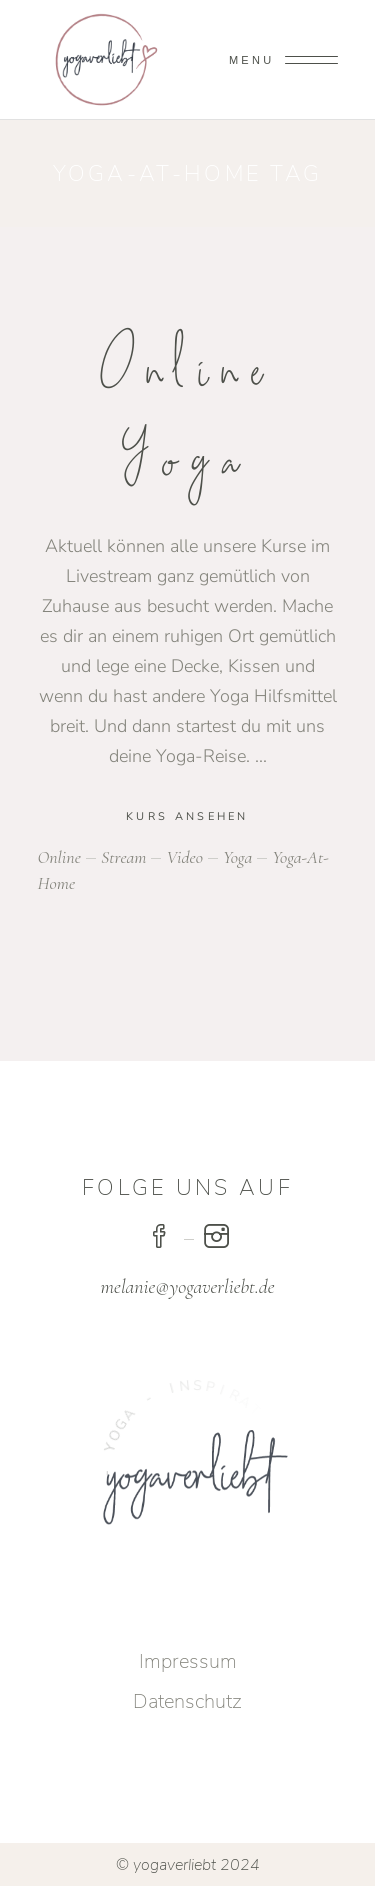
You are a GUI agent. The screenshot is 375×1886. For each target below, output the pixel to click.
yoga (237, 857)
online (59, 857)
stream (123, 857)
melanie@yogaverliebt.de (188, 1287)
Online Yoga (188, 416)
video (184, 857)
